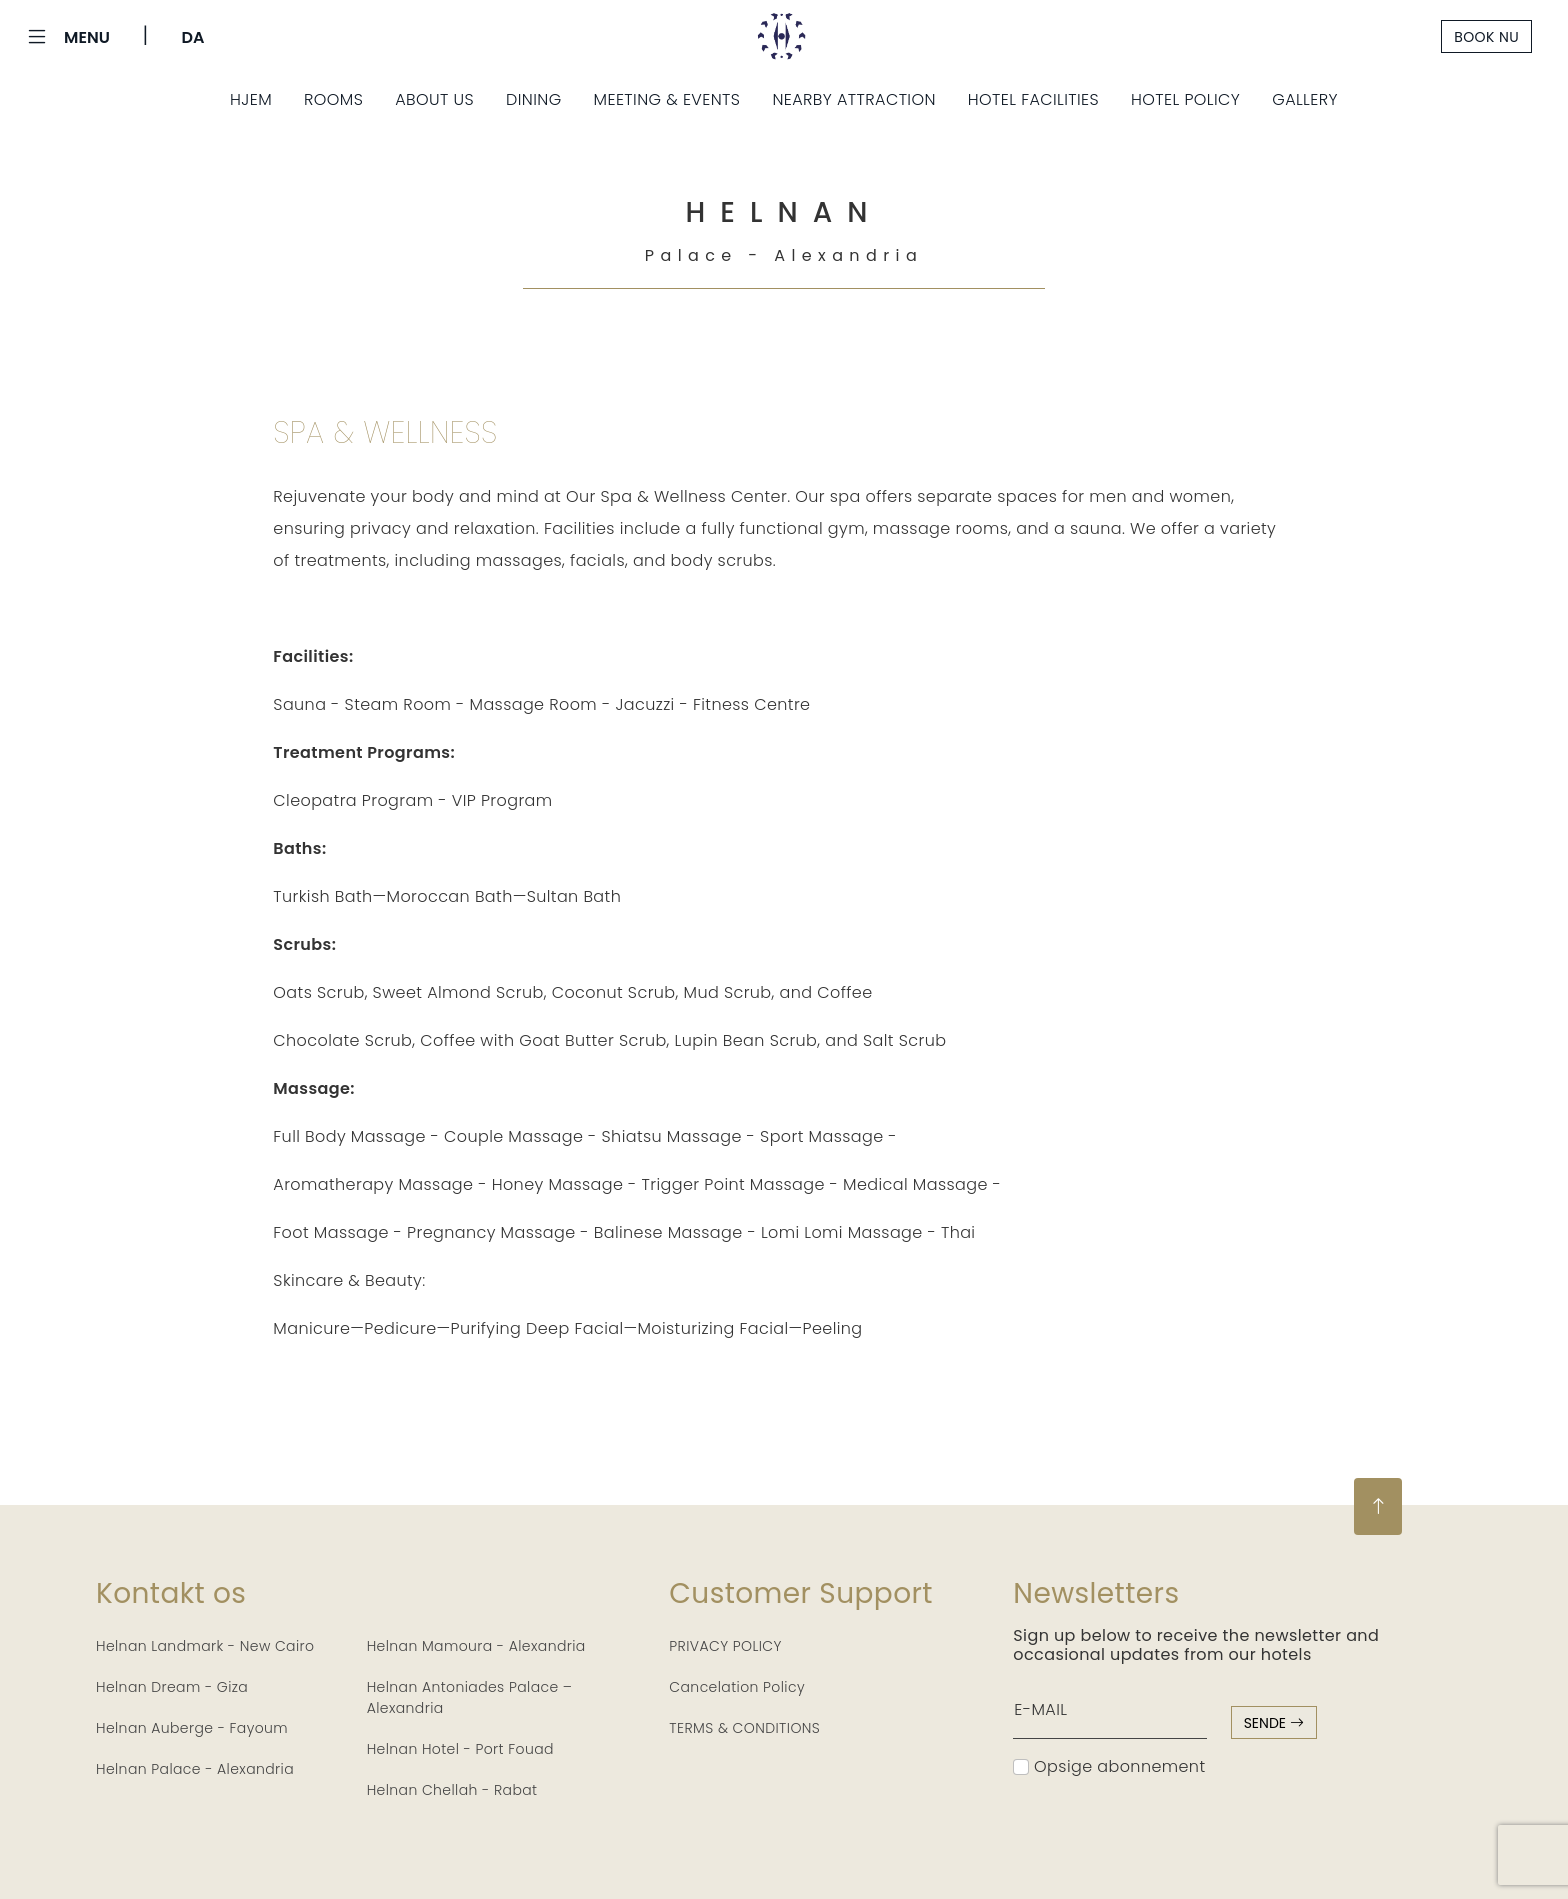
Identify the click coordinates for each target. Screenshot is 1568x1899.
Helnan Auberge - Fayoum (192, 1728)
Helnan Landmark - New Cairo (205, 1646)
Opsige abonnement (1109, 1766)
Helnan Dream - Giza (172, 1687)
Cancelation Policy (737, 1687)
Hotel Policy (1185, 99)
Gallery (1305, 99)
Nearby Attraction (853, 99)
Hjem (251, 99)
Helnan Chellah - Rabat (452, 1790)
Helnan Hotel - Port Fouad (460, 1749)
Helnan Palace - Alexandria (195, 1769)
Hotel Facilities (1033, 99)
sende (1274, 1723)
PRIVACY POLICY (725, 1646)
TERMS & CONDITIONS (744, 1728)
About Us (434, 99)
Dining (534, 99)
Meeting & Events (667, 99)
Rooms (333, 99)
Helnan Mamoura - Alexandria (476, 1646)
